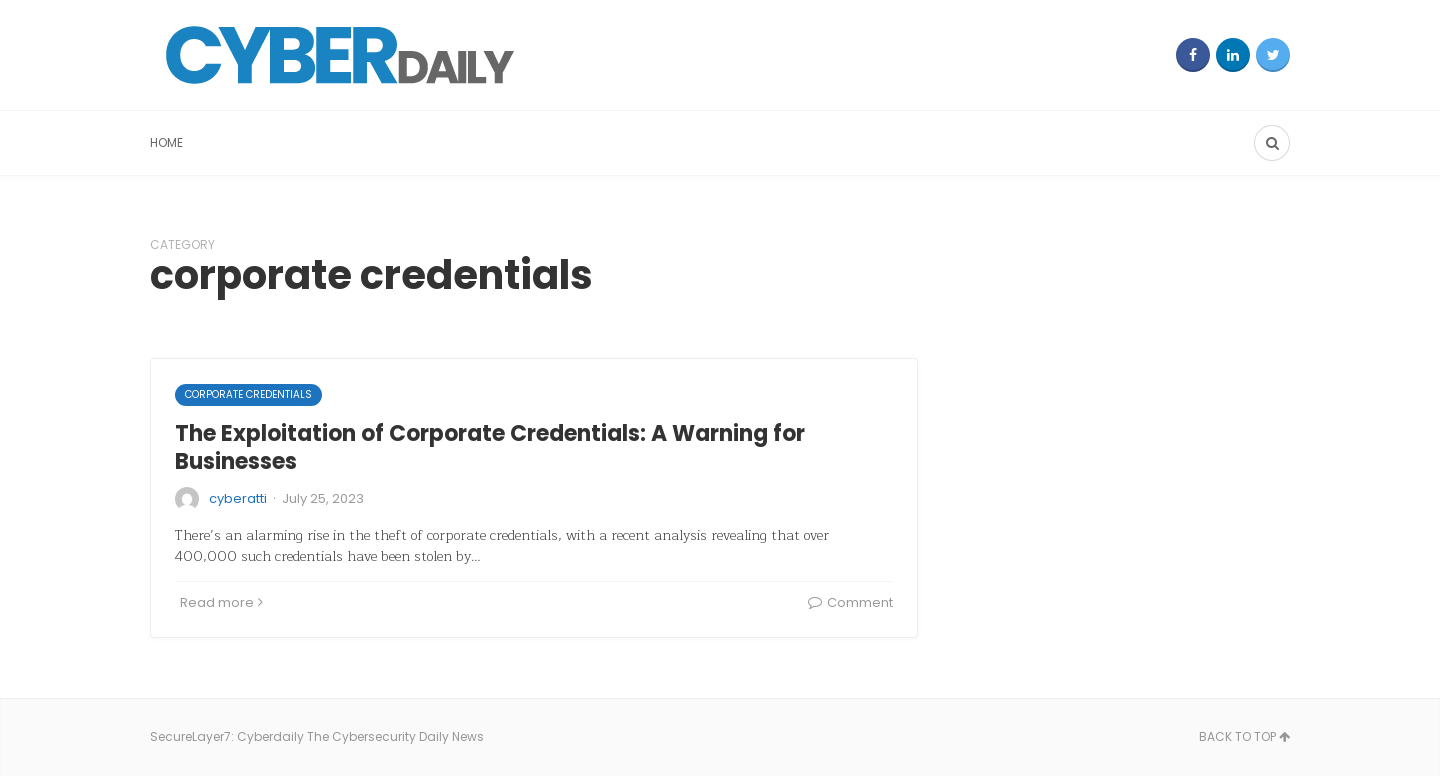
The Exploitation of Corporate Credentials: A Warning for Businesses (490, 448)
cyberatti (238, 498)
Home (166, 142)
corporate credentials (248, 394)
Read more (221, 602)
